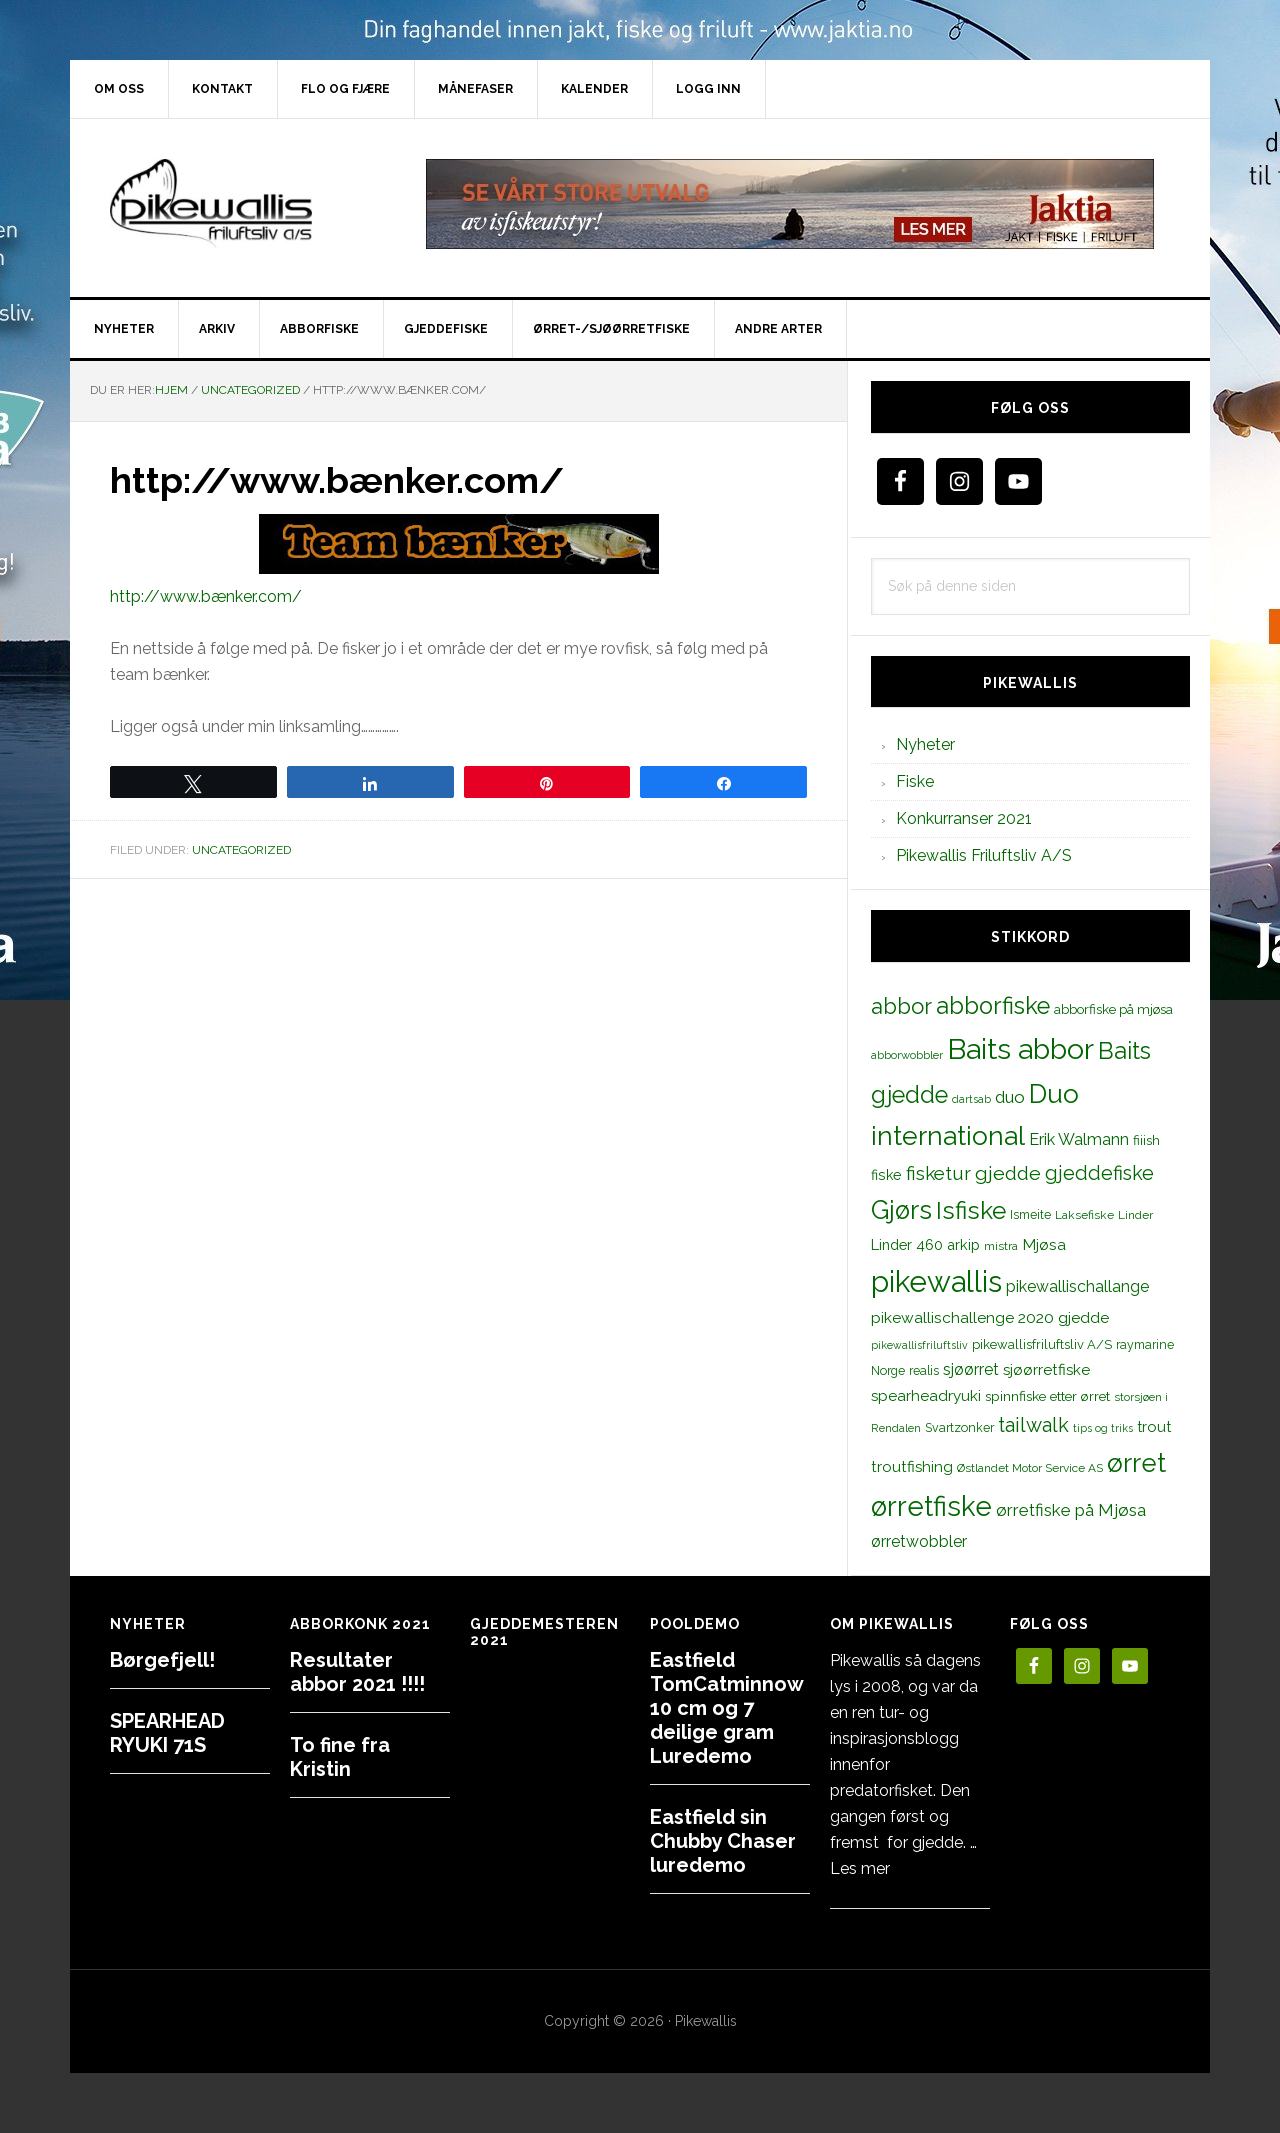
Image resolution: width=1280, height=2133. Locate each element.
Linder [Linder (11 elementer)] (1135, 1215)
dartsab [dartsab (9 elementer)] (971, 1099)
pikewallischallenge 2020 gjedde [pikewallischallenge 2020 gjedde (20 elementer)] (990, 1317)
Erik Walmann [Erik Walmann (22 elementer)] (1079, 1139)
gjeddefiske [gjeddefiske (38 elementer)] (1099, 1173)
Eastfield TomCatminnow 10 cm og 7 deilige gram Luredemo (726, 1708)
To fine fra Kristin (340, 1757)
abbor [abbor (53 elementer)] (901, 1006)
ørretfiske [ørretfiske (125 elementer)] (931, 1506)
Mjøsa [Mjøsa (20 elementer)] (1044, 1244)
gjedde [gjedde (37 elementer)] (1008, 1173)
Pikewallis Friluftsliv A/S (984, 855)
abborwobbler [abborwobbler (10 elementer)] (907, 1055)
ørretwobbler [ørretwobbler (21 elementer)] (919, 1541)
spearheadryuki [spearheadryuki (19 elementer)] (926, 1396)
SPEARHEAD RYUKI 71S (167, 1733)
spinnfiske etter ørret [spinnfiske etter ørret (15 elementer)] (1047, 1396)
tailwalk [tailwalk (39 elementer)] (1033, 1425)
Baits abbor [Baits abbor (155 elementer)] (1020, 1049)
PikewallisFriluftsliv (240, 204)
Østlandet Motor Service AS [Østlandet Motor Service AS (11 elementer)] (1030, 1468)
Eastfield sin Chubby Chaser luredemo (723, 1841)
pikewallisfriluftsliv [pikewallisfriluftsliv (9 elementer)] (919, 1345)
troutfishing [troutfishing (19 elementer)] (912, 1467)
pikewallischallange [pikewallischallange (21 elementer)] (1077, 1286)
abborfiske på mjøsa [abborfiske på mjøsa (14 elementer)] (1113, 1009)
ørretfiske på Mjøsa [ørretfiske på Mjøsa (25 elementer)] (1071, 1510)
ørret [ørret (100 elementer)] (1136, 1463)
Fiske (915, 781)
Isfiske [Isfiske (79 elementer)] (971, 1210)
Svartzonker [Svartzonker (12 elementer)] (959, 1427)
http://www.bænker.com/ (206, 596)
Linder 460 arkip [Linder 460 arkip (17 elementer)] (925, 1244)
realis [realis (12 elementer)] (924, 1370)
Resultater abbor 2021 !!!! (357, 1672)
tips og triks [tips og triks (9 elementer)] (1103, 1428)
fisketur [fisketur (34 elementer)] (938, 1173)
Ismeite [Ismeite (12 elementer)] (1030, 1214)
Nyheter (925, 744)
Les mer (860, 1868)
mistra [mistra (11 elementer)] (1001, 1246)
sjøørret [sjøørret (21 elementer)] (971, 1369)
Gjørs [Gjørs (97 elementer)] (901, 1210)
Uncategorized (241, 850)
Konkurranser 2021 (964, 818)
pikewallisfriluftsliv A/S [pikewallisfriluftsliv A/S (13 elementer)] (1042, 1344)
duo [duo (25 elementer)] (1010, 1097)
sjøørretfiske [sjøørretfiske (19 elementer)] (1046, 1370)
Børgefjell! (162, 1660)
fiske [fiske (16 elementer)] (886, 1175)
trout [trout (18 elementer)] (1154, 1426)
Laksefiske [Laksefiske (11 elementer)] (1084, 1215)
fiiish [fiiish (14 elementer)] (1146, 1140)
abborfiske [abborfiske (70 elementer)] (993, 1006)
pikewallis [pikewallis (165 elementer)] (936, 1281)
